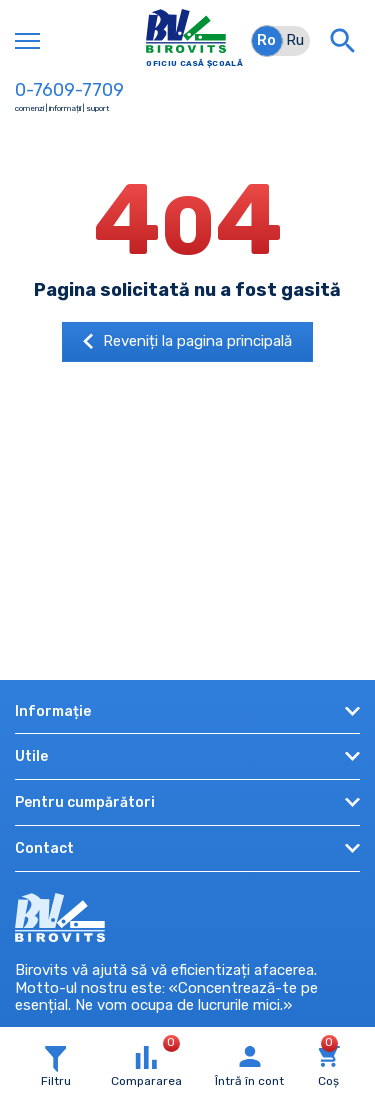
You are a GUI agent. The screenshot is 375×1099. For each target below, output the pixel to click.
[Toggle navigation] (27, 41)
